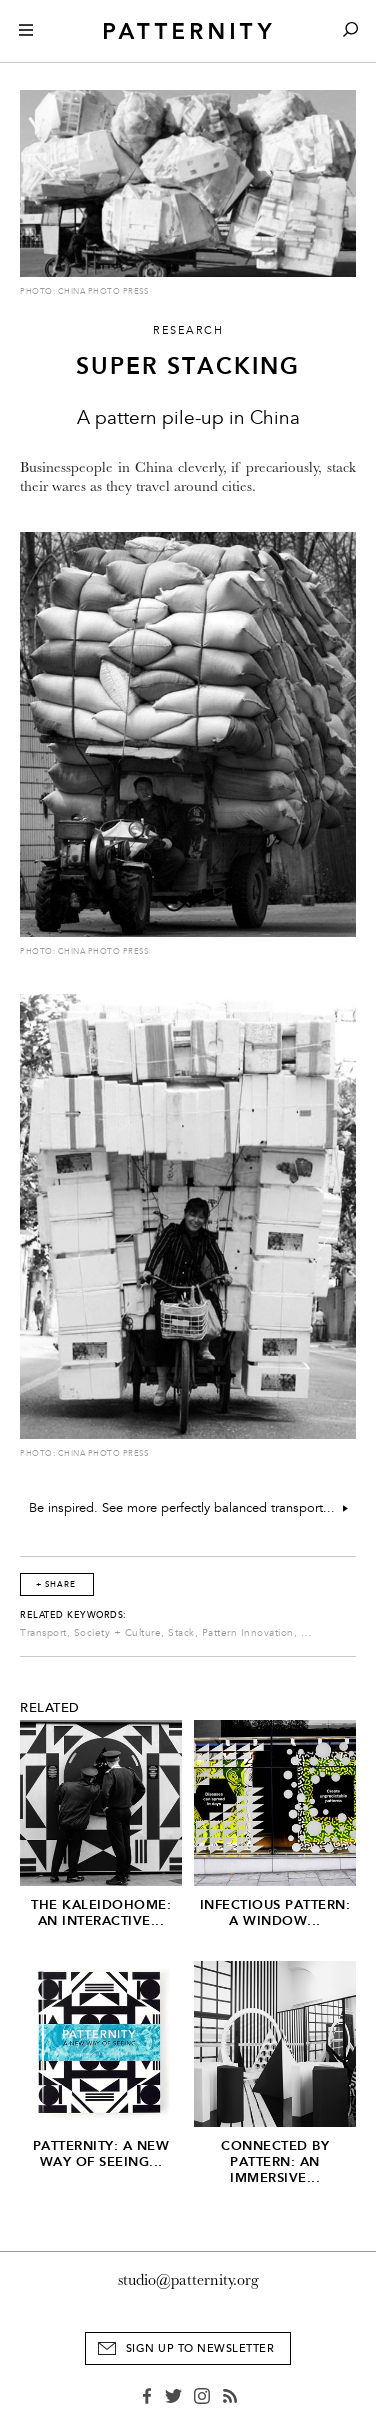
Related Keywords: (73, 1615)
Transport (43, 1633)
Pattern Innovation (248, 1633)
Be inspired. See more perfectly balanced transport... (188, 1508)
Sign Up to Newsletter (200, 2348)
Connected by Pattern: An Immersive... (275, 2161)
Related (50, 1708)
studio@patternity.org (188, 2280)
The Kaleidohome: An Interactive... (101, 1912)
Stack (181, 1633)
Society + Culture (118, 1633)
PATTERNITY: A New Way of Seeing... (101, 2153)
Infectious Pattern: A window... (275, 1912)
